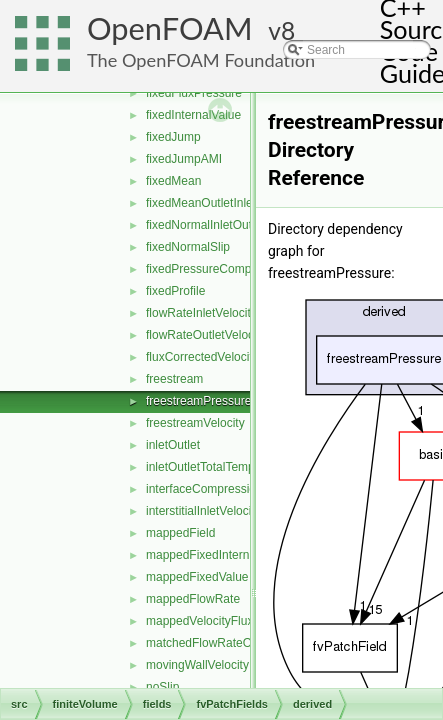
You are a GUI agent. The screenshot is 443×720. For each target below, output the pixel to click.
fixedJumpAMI (184, 159)
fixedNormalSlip (188, 247)
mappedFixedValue (197, 577)
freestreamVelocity (195, 423)
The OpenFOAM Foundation (201, 60)
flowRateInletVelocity (201, 313)
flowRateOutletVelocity (206, 335)
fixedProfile (175, 291)
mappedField (180, 533)
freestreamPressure (198, 401)
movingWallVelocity (197, 665)
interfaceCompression (204, 489)
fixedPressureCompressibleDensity (239, 269)
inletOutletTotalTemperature (219, 467)
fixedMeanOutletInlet (201, 203)
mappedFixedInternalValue (217, 555)
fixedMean (173, 181)
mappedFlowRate (193, 599)
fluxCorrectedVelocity (202, 357)
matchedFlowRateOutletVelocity (231, 643)
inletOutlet (173, 445)
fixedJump (173, 137)
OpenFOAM (170, 28)
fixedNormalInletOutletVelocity (226, 225)
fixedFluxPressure (194, 93)
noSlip (162, 687)
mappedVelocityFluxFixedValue (229, 621)
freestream (174, 379)
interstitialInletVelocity (203, 511)
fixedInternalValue (193, 115)
